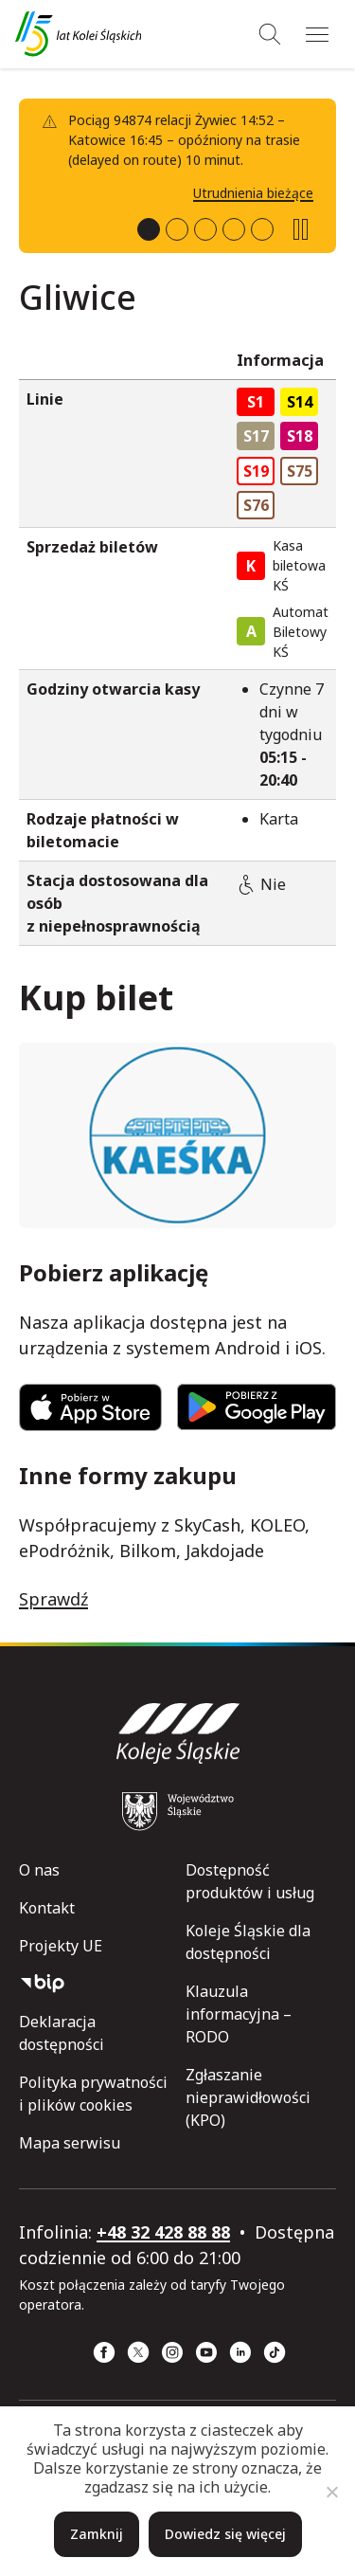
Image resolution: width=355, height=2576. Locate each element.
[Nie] (331, 2491)
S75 (299, 471)
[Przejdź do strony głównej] (78, 34)
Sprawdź (53, 1598)
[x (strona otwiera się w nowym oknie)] (138, 2352)
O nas (39, 1869)
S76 (256, 505)
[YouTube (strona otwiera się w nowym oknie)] (206, 2352)
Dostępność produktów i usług (250, 1881)
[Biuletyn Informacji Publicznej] (94, 1983)
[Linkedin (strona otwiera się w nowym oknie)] (240, 2352)
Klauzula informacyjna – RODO (239, 2014)
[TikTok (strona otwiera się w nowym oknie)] (274, 2352)
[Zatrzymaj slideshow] (301, 229)
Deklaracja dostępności (61, 2033)
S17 (256, 436)
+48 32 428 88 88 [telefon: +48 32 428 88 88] (163, 2232)
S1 (255, 401)
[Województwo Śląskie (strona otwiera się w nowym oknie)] (178, 1811)
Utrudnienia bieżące (253, 193)
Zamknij (96, 2534)
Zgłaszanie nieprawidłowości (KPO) (248, 2097)
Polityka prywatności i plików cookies (93, 2093)
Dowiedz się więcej (225, 2534)
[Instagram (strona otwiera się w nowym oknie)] (172, 2352)
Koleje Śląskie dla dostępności (248, 1942)
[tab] (148, 229)
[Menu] (317, 34)
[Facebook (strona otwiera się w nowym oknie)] (104, 2352)
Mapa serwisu (69, 2142)
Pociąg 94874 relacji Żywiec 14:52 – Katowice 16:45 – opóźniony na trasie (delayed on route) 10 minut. (184, 140)
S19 (256, 471)
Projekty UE (60, 1945)
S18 (299, 436)
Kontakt (47, 1907)
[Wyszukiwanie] (270, 34)
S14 (299, 401)
